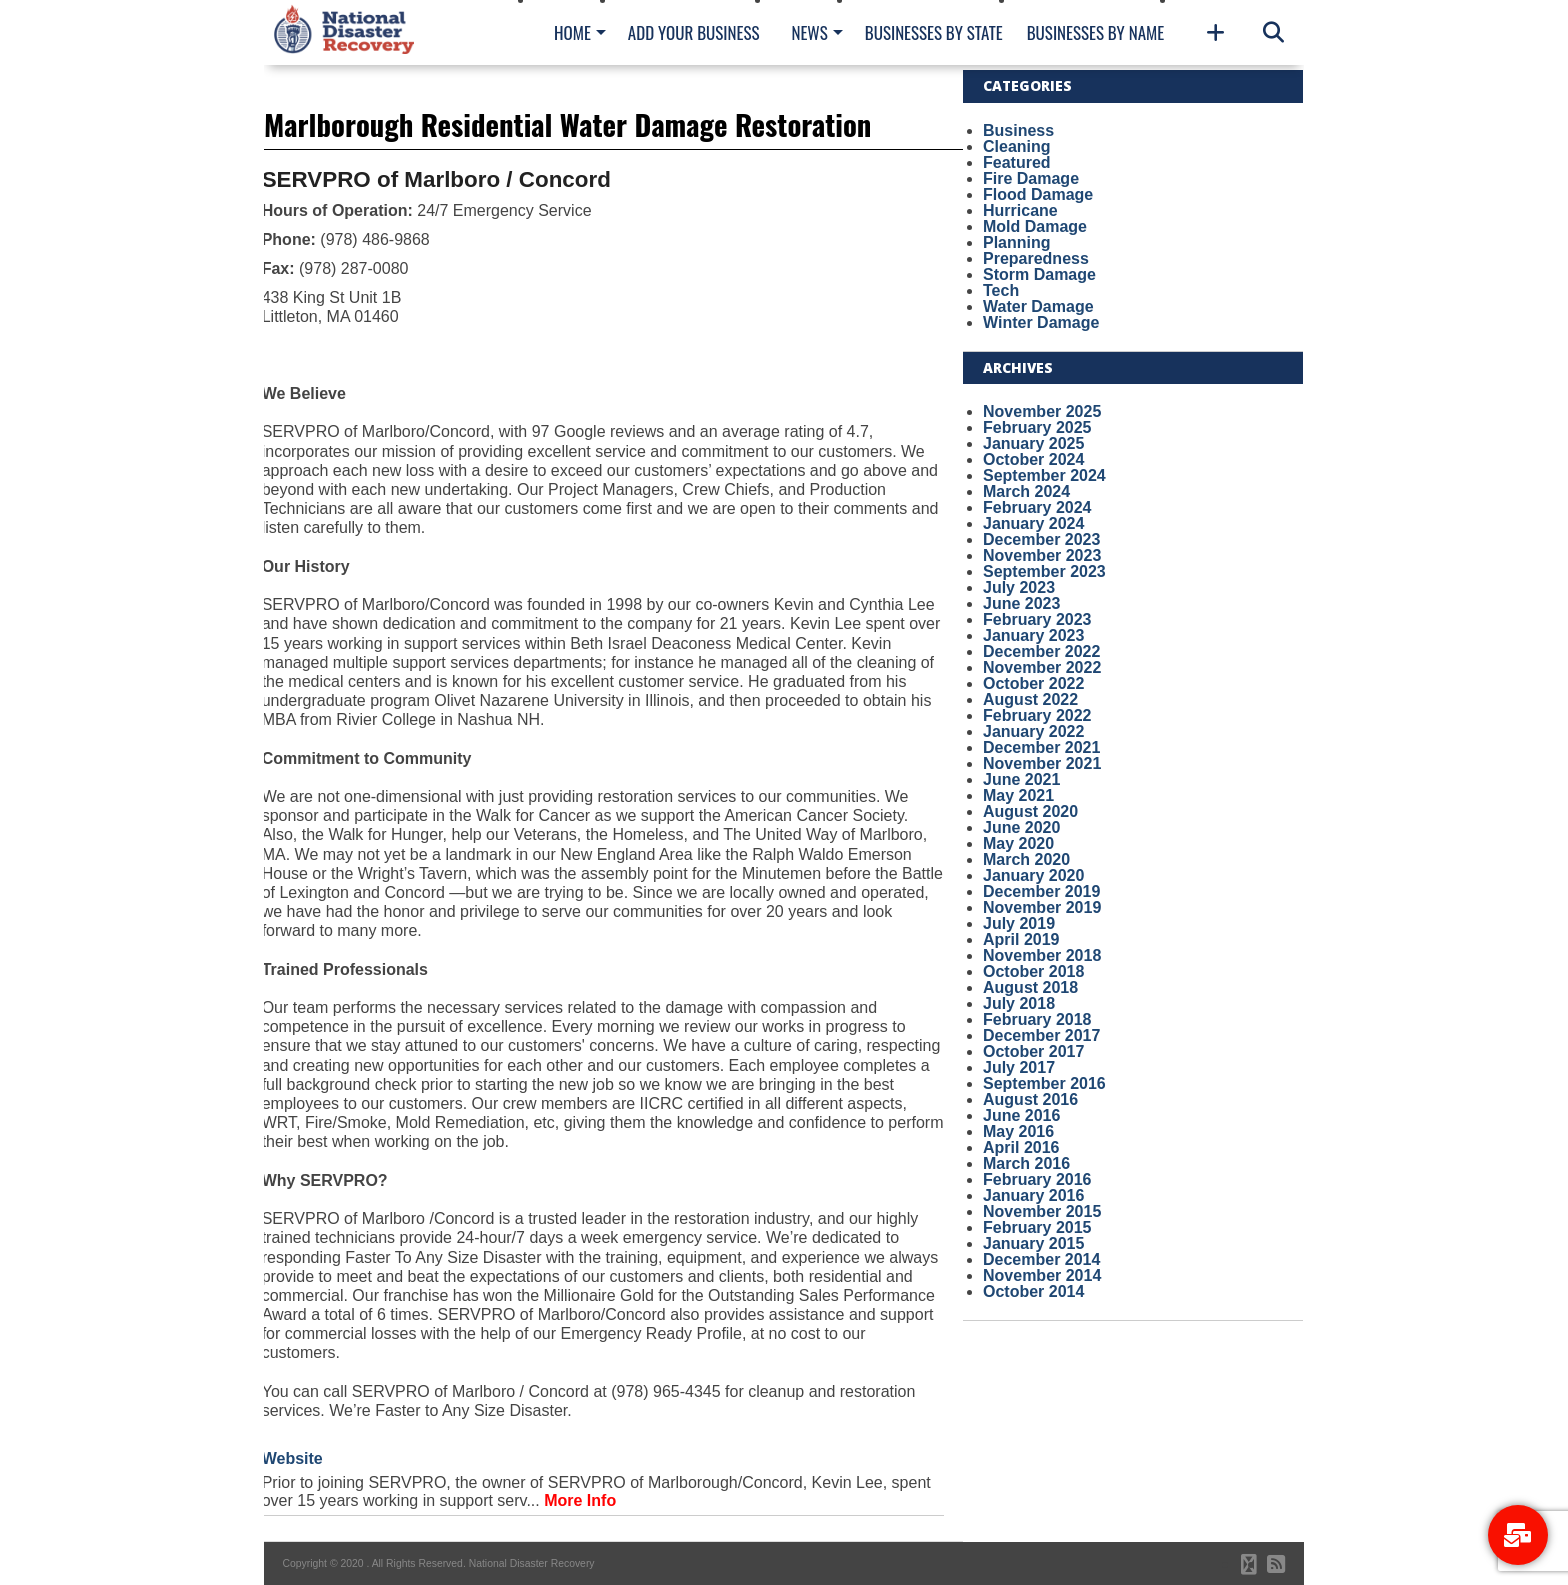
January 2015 (1033, 1243)
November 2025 (1042, 411)
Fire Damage (1031, 178)
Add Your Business (694, 32)
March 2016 (1026, 1163)
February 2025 (1037, 427)
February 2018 (1037, 1019)
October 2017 (1033, 1051)
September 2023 (1044, 571)
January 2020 (1033, 875)
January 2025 (1033, 443)
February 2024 (1037, 507)
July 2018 (1019, 1003)
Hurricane (1020, 210)
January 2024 (1033, 523)
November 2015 (1042, 1211)
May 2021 (1018, 795)
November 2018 (1042, 955)
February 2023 (1037, 619)
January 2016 (1033, 1195)
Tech (1001, 290)
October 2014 (1033, 1291)
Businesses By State (934, 32)
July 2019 (1019, 923)
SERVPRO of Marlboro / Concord (436, 179)
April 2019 (1021, 939)
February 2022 (1037, 715)
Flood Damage (1038, 194)
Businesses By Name (1095, 32)
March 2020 (1026, 859)
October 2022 (1033, 683)
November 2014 (1042, 1275)
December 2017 (1041, 1035)
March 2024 (1026, 491)
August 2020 (1030, 811)
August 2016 (1030, 1099)
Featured (1017, 162)
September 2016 (1044, 1083)
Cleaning (1017, 146)
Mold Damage (1035, 226)
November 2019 (1042, 907)
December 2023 (1041, 539)
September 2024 (1044, 475)
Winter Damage (1041, 322)
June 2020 (1021, 827)
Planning (1017, 242)
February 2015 (1037, 1227)
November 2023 (1042, 555)
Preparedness (1036, 258)
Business (1018, 130)
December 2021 (1041, 747)
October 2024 (1033, 459)
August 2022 (1030, 699)
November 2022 (1042, 667)
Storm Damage (1039, 274)
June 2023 (1021, 603)
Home (572, 32)
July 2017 (1019, 1067)
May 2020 (1018, 843)
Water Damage (1038, 306)
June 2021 (1021, 779)
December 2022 (1041, 651)
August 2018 (1030, 987)
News (809, 32)
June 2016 (1021, 1115)
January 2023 (1033, 635)
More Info (580, 1500)
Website (292, 1458)
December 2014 (1041, 1259)
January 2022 (1033, 731)
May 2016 (1018, 1131)
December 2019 (1041, 891)
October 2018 (1033, 971)
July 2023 (1019, 587)
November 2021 (1042, 763)
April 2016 (1021, 1147)
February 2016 (1037, 1179)
